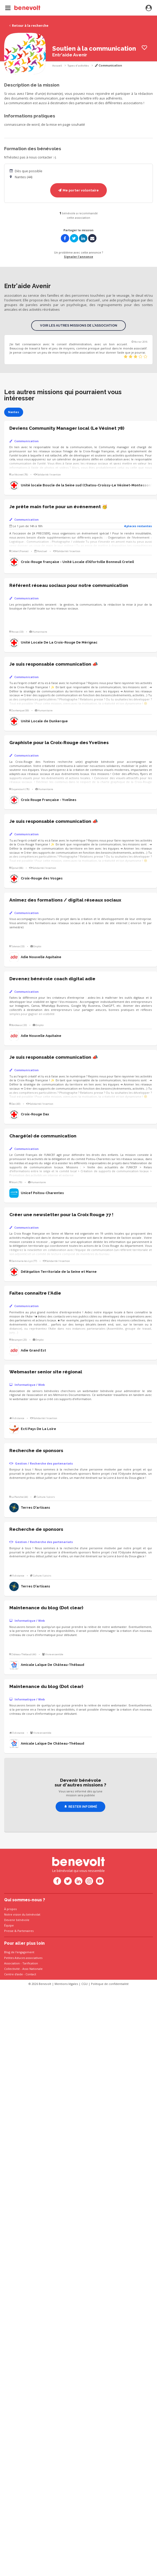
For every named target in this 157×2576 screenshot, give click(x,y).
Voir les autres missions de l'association (78, 325)
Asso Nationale (32, 1969)
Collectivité (12, 1969)
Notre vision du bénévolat (22, 1914)
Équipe (9, 1925)
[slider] (135, 357)
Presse (9, 1931)
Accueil (57, 65)
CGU (84, 1984)
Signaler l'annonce (78, 257)
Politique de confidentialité (110, 1984)
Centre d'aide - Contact (20, 1974)
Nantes (13, 412)
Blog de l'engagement (19, 1952)
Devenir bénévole (16, 1920)
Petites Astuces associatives (23, 1958)
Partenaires (25, 1931)
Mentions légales (66, 1984)
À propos (10, 1909)
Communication (108, 65)
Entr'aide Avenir (69, 54)
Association (12, 1963)
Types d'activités (78, 65)
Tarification (30, 1963)
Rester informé (80, 1807)
